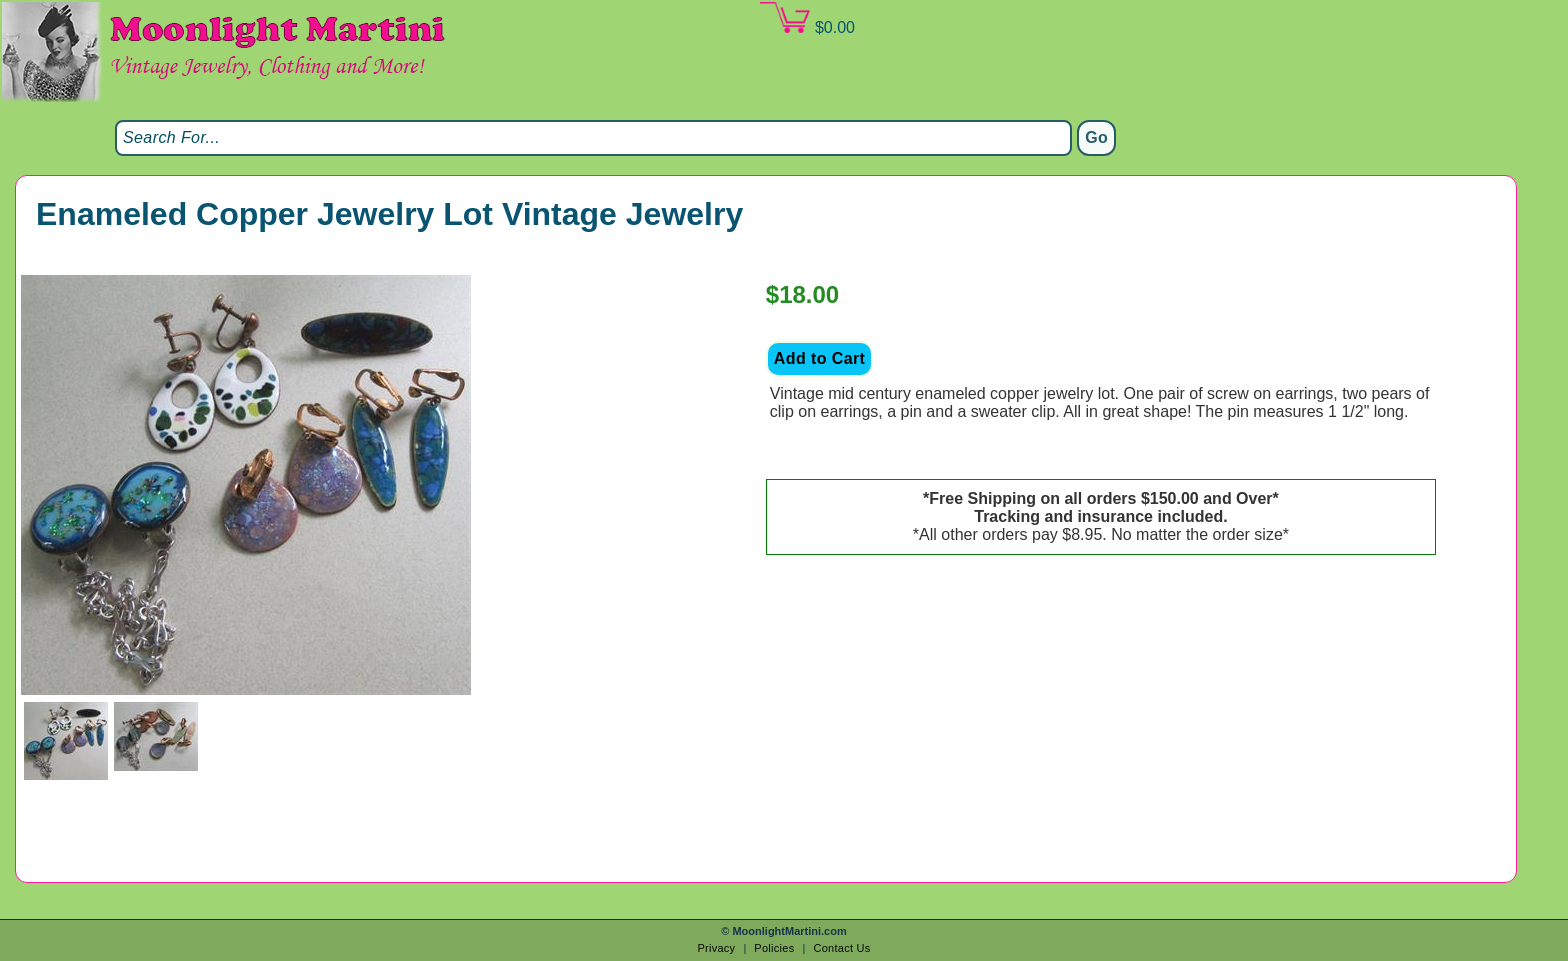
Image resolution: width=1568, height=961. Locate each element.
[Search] (593, 138)
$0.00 (807, 19)
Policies (774, 948)
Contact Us (841, 948)
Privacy (716, 948)
